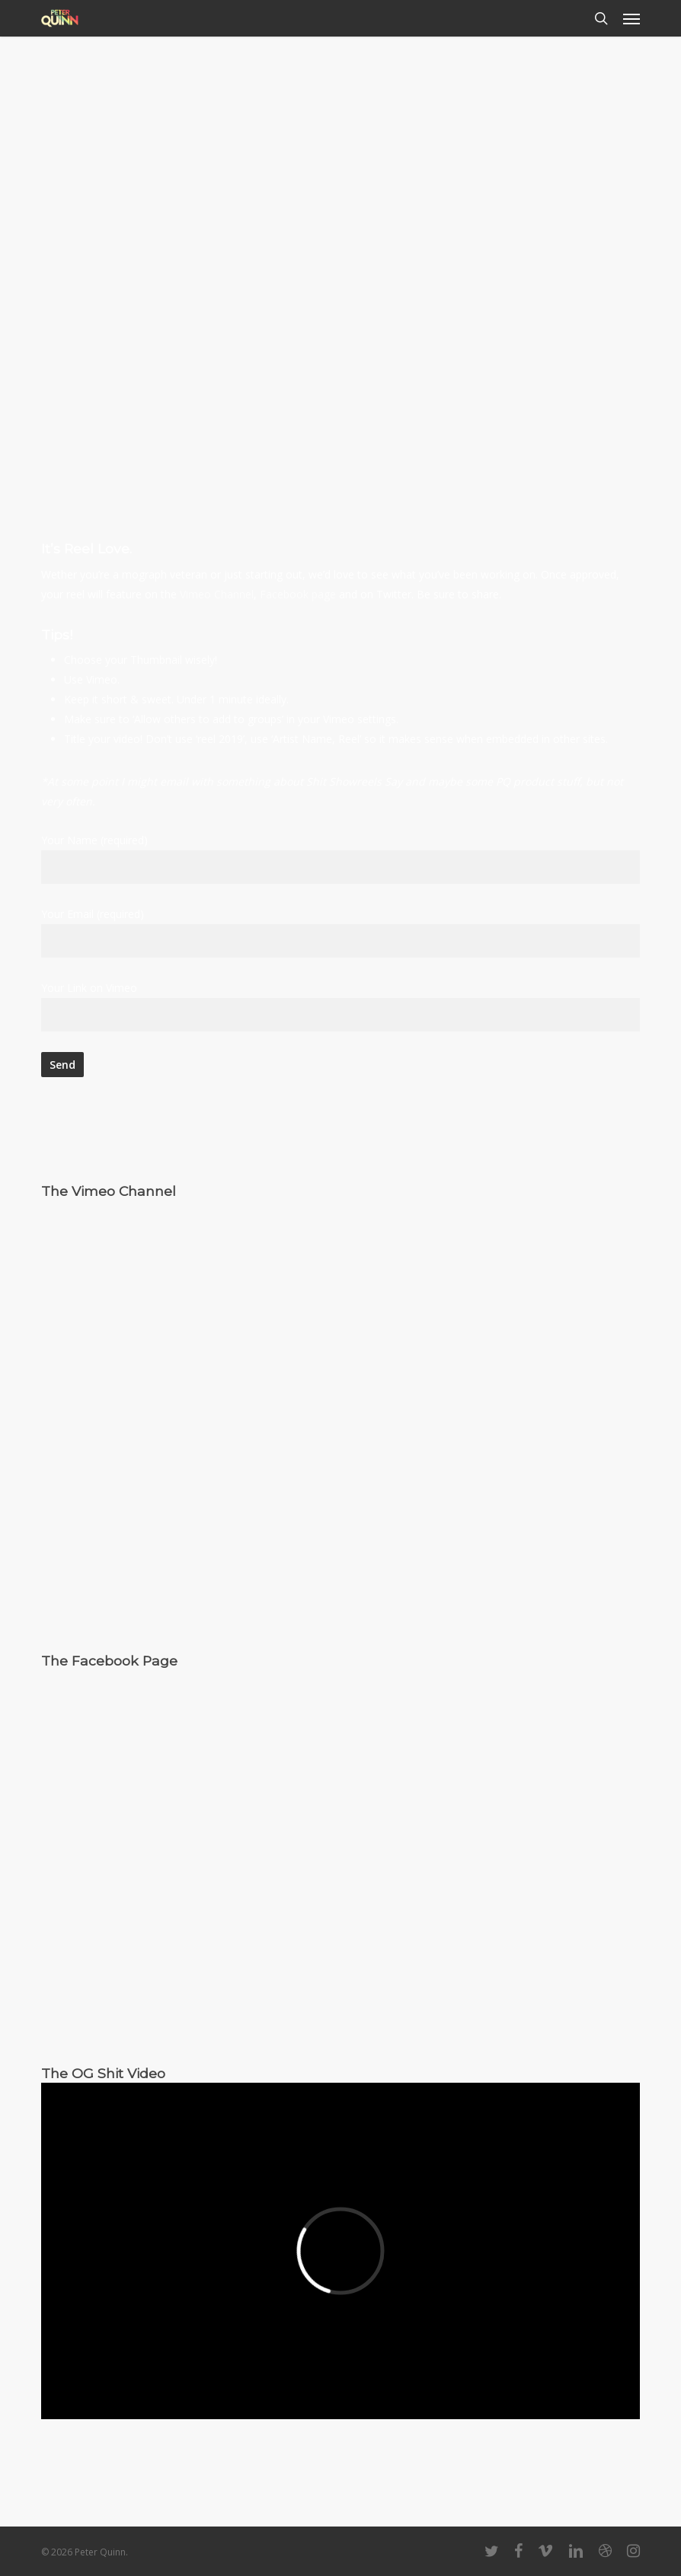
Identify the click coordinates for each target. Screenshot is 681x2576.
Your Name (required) (340, 858)
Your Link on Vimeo (340, 1005)
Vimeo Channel (217, 594)
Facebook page (298, 594)
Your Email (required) (340, 932)
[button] (631, 18)
